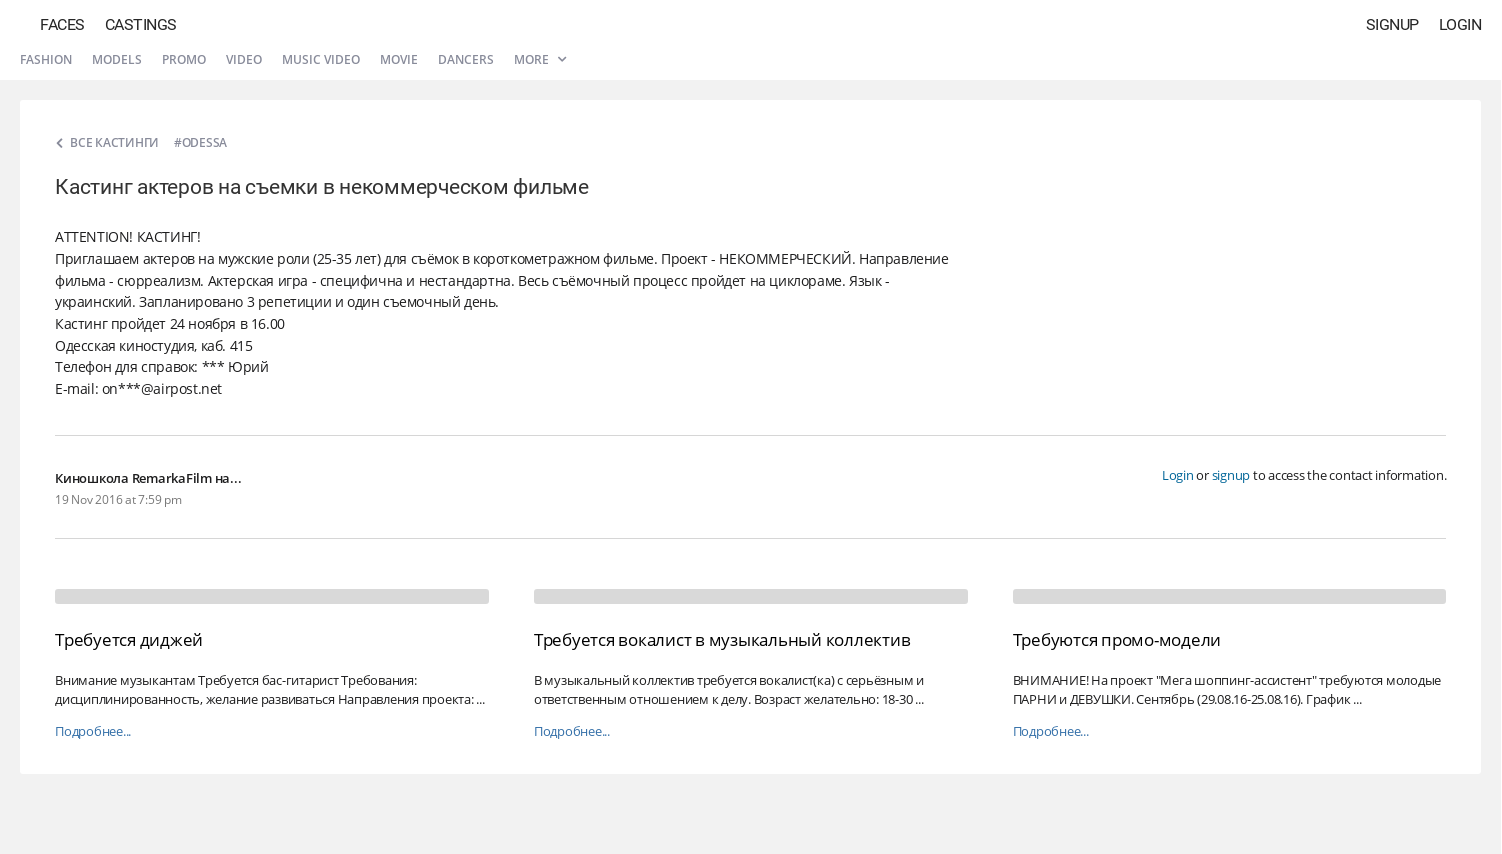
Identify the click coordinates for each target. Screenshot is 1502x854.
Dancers (466, 59)
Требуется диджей (129, 639)
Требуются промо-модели (1117, 639)
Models (117, 59)
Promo (184, 59)
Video (244, 59)
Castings (141, 24)
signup (1231, 475)
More (540, 59)
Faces (62, 24)
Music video (321, 59)
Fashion (46, 59)
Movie (399, 59)
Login (1460, 24)
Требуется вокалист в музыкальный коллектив (722, 639)
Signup (1392, 24)
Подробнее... (93, 731)
